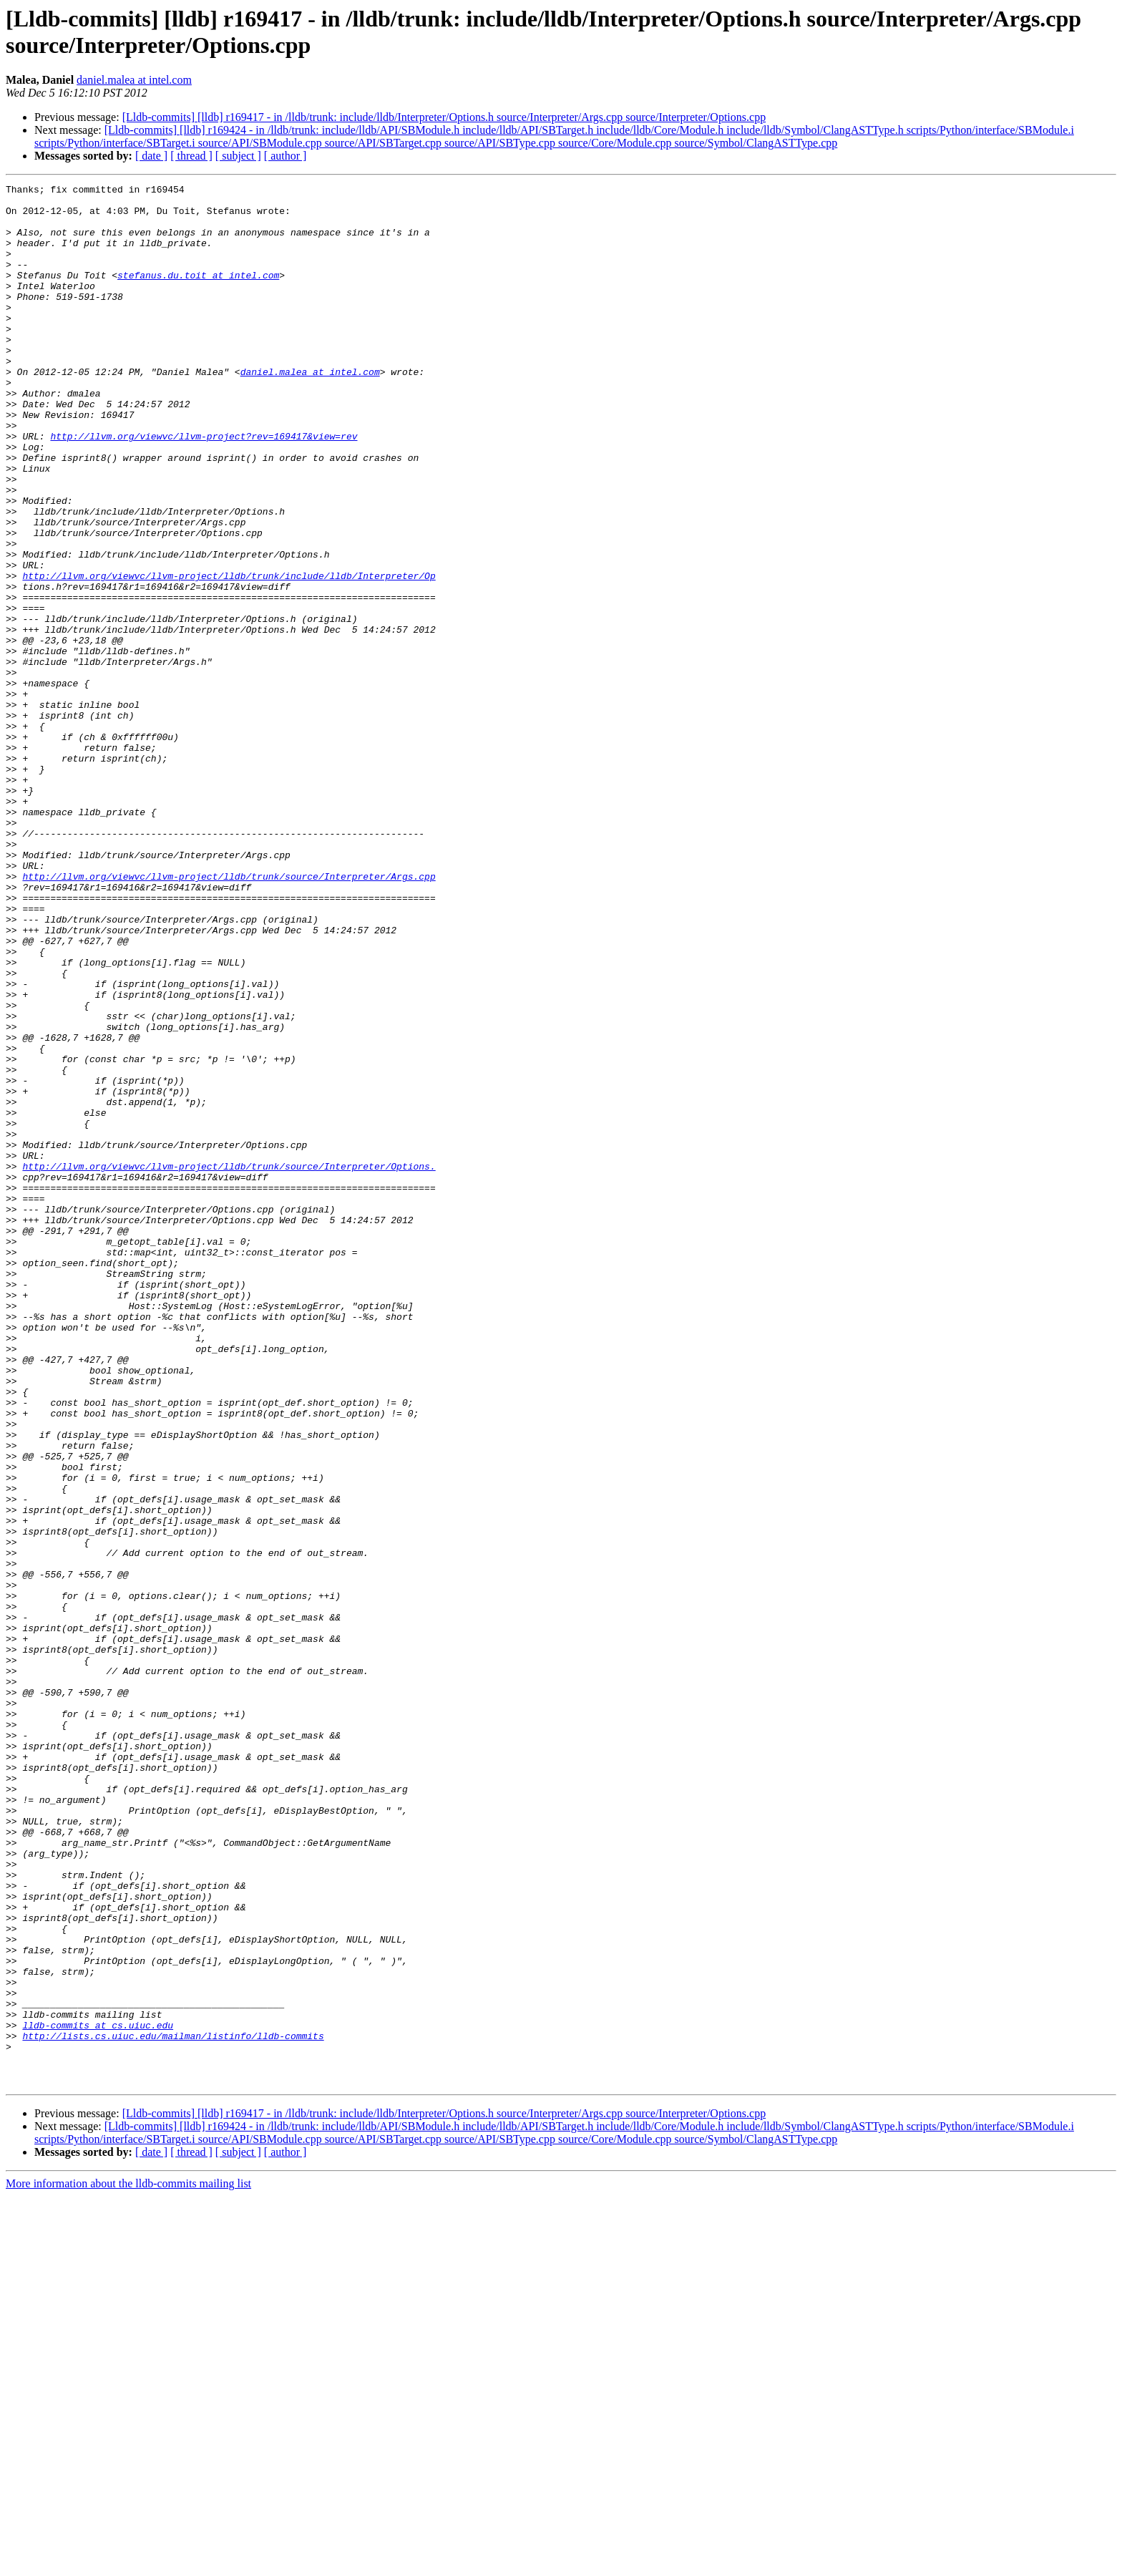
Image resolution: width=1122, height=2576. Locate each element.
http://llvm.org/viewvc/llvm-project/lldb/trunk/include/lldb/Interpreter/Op (228, 654)
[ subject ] (238, 156)
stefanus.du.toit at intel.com (198, 294)
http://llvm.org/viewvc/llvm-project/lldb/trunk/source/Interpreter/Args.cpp (228, 1015)
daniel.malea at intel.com (134, 80)
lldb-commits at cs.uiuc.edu (97, 2394)
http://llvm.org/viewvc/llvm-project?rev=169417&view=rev (203, 487)
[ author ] (285, 156)
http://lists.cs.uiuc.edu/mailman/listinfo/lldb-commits (172, 2407)
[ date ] (151, 156)
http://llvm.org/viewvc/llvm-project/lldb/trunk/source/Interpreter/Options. (228, 1363)
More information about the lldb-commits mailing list (128, 2563)
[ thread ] (191, 156)
